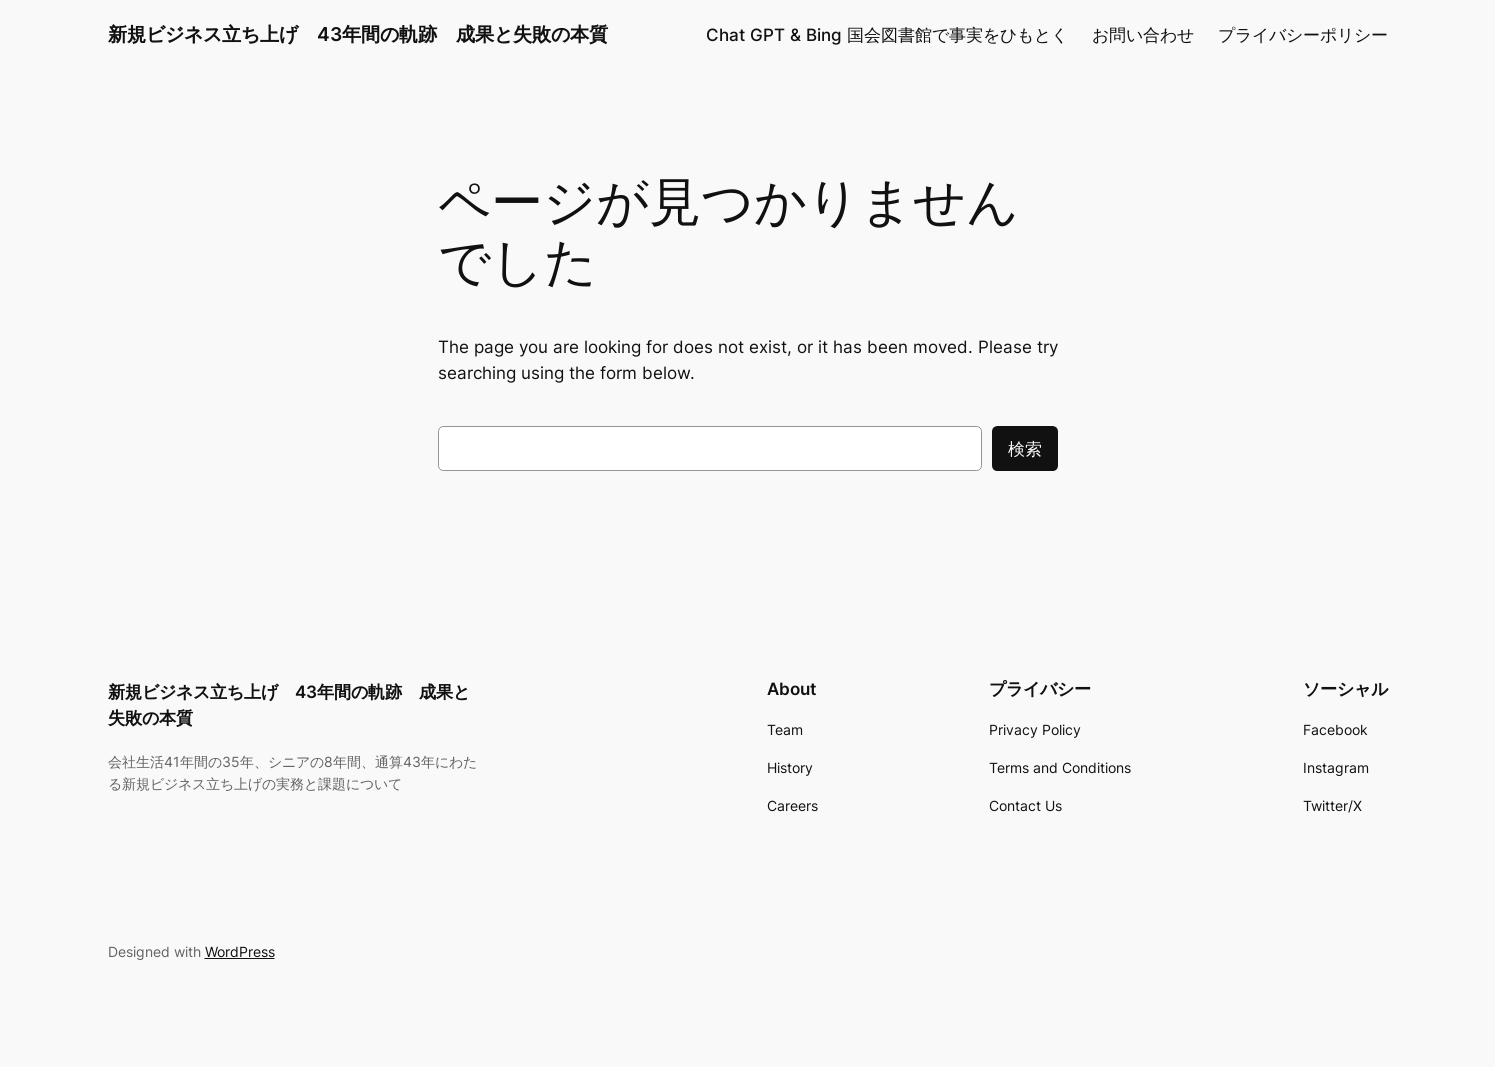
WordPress (240, 951)
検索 (1025, 449)
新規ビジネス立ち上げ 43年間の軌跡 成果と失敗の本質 (358, 34)
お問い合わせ (1143, 35)
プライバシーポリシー (1303, 35)
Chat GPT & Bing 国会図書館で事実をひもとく (887, 35)
